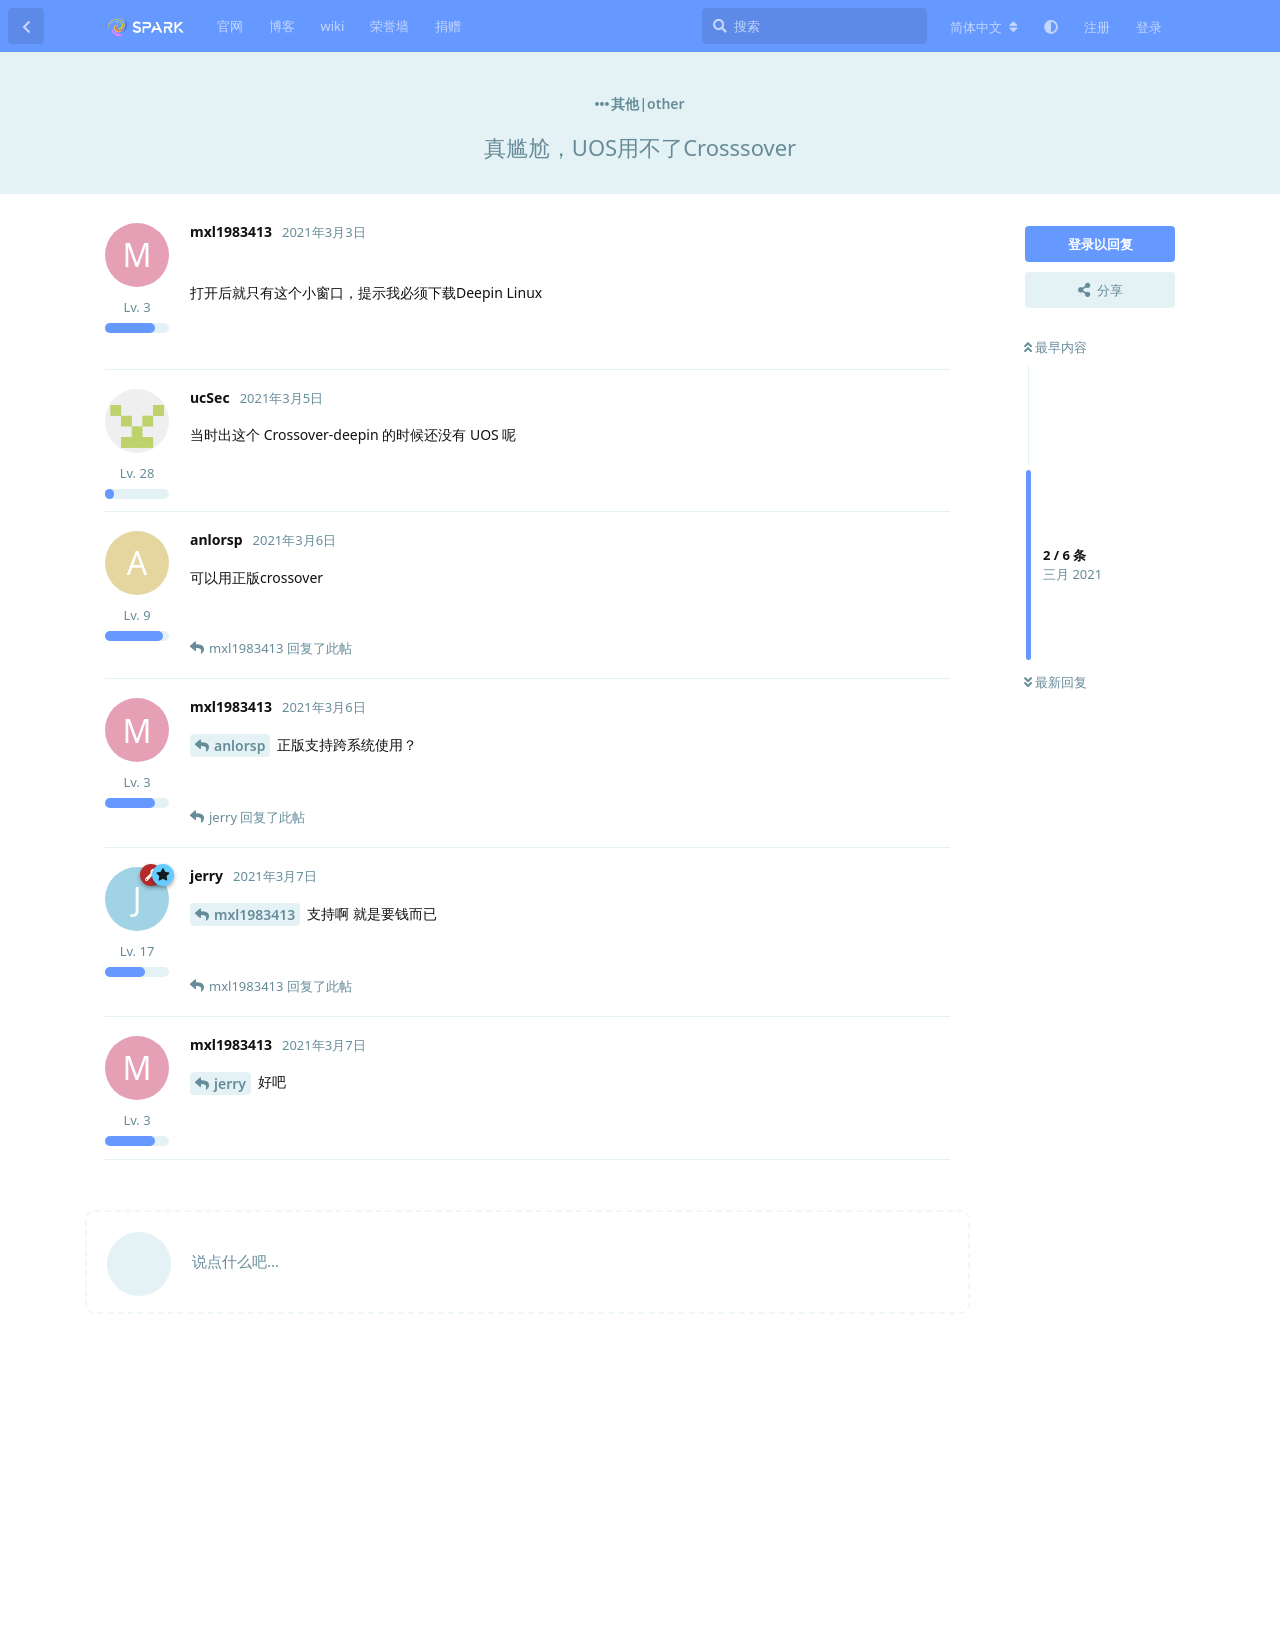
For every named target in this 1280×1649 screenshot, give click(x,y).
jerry (230, 1083)
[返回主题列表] (26, 26)
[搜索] (814, 26)
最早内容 (1055, 347)
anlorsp (239, 745)
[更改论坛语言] (984, 27)
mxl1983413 (254, 914)
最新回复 (1055, 682)
